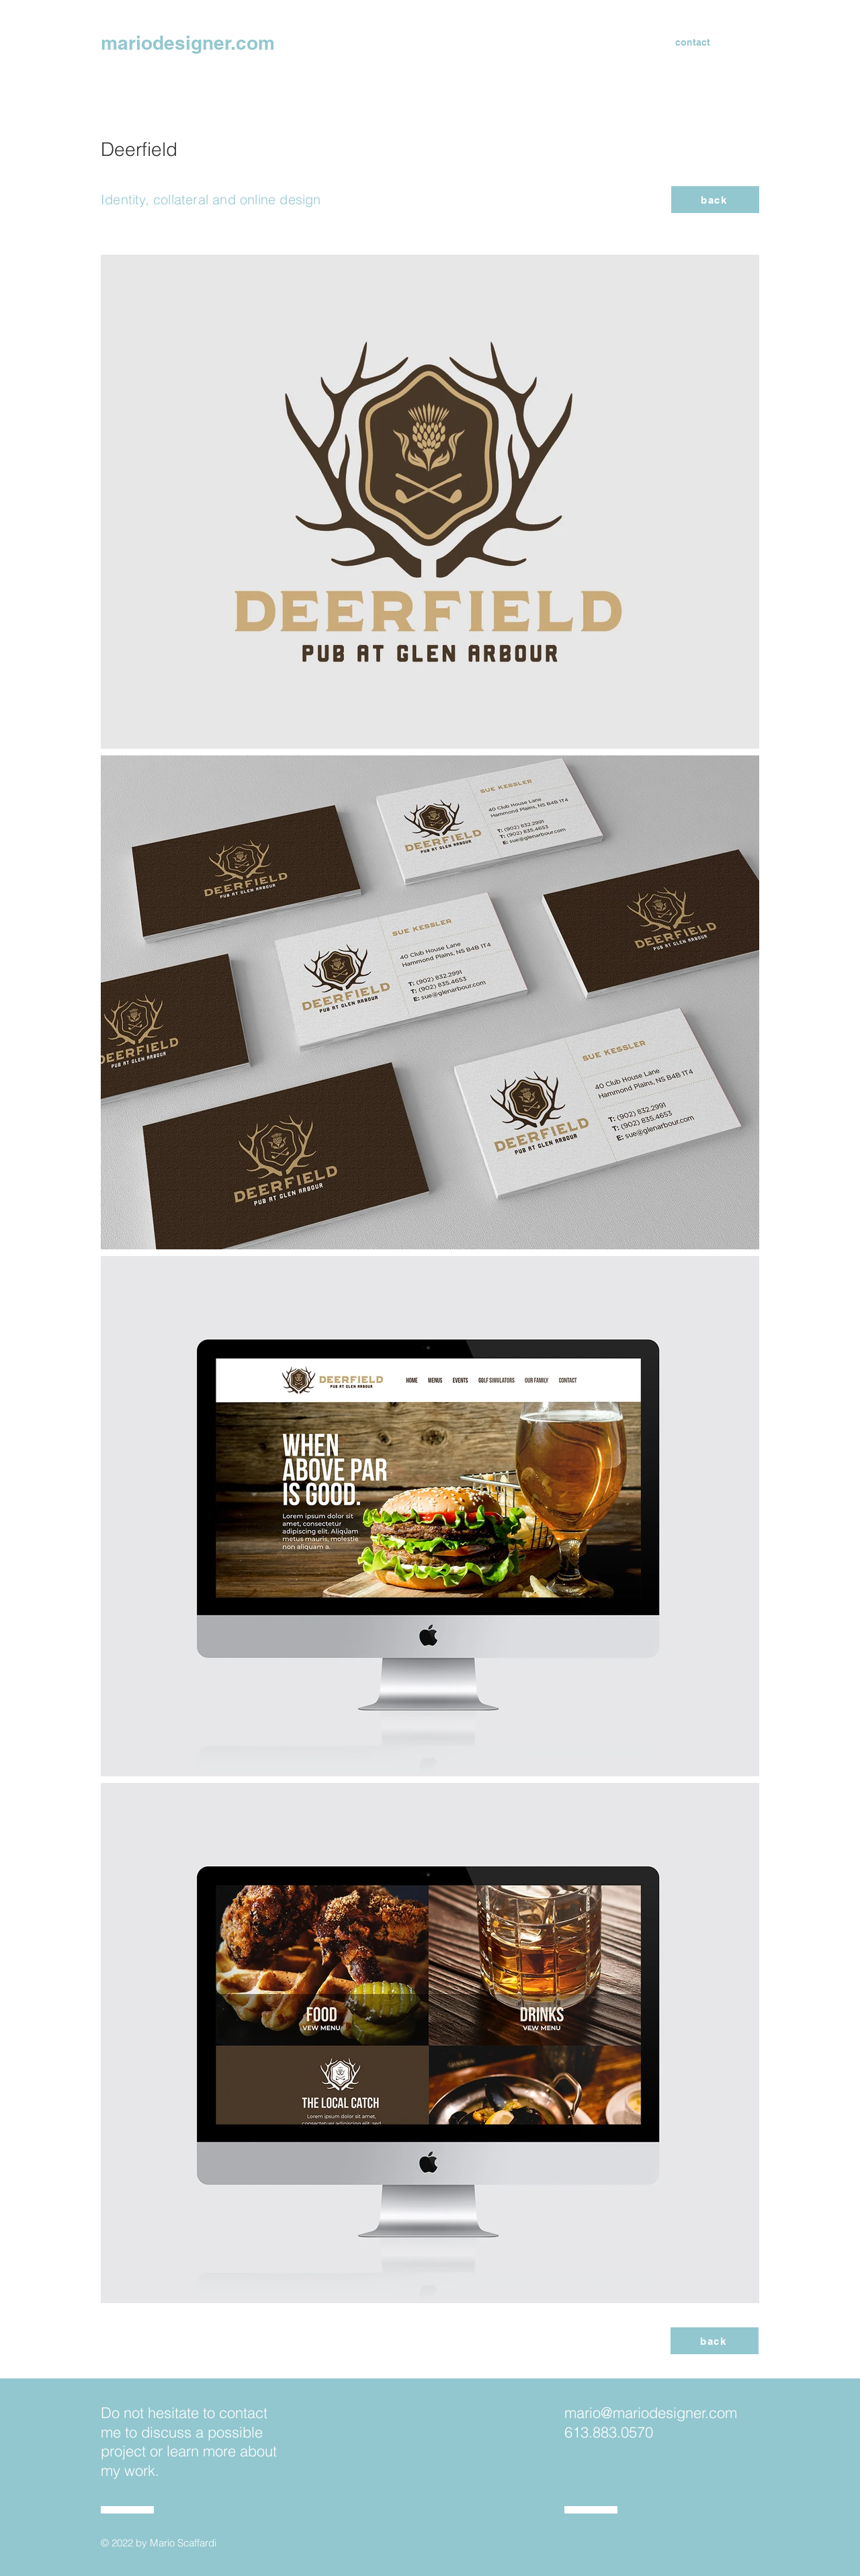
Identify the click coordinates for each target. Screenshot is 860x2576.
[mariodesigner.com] (204, 42)
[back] (715, 199)
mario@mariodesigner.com (650, 2412)
